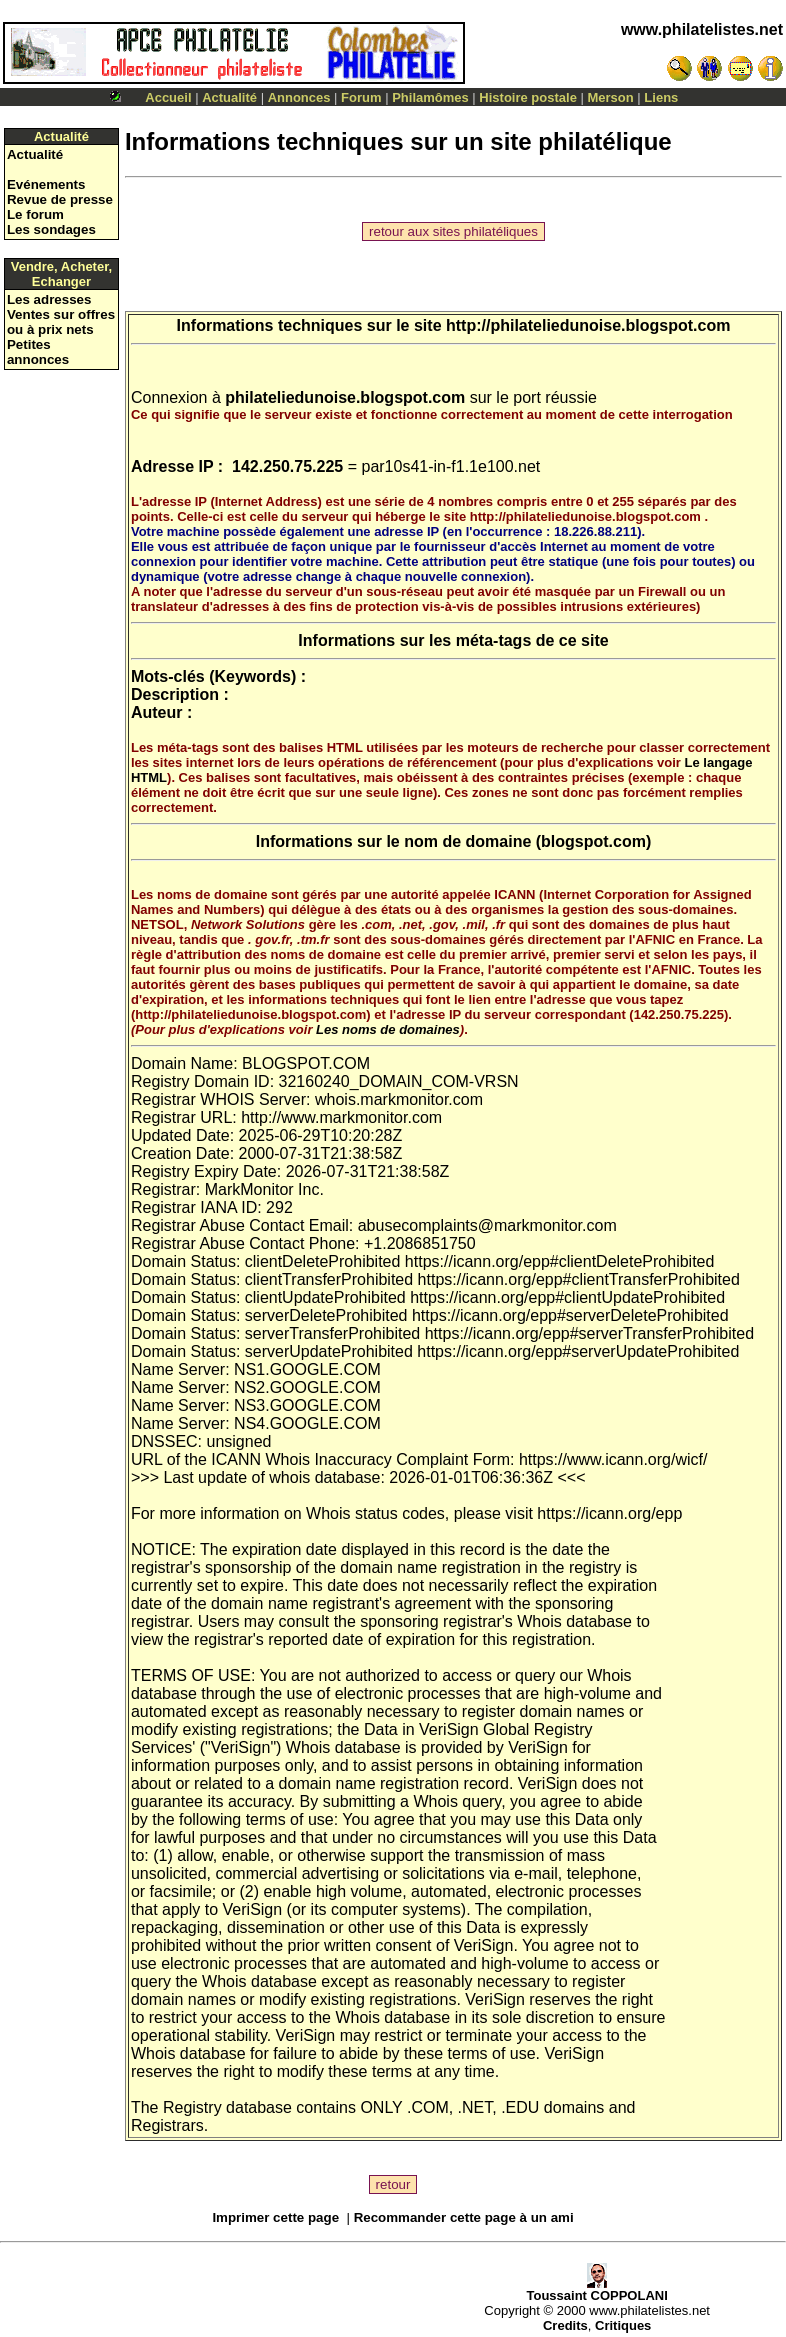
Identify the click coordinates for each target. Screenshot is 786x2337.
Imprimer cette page (275, 2217)
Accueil (168, 97)
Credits (565, 2325)
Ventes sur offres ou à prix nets (61, 322)
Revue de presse (60, 199)
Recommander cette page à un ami (464, 2217)
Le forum (35, 214)
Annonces (299, 97)
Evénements (46, 184)
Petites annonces (38, 352)
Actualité (229, 97)
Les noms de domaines (388, 1029)
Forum (361, 97)
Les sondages (51, 229)
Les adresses (49, 299)
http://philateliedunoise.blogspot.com (588, 325)
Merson (611, 97)
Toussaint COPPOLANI (596, 2289)
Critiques (623, 2325)
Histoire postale (528, 97)
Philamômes (430, 97)
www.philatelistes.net (702, 29)
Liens (661, 97)
